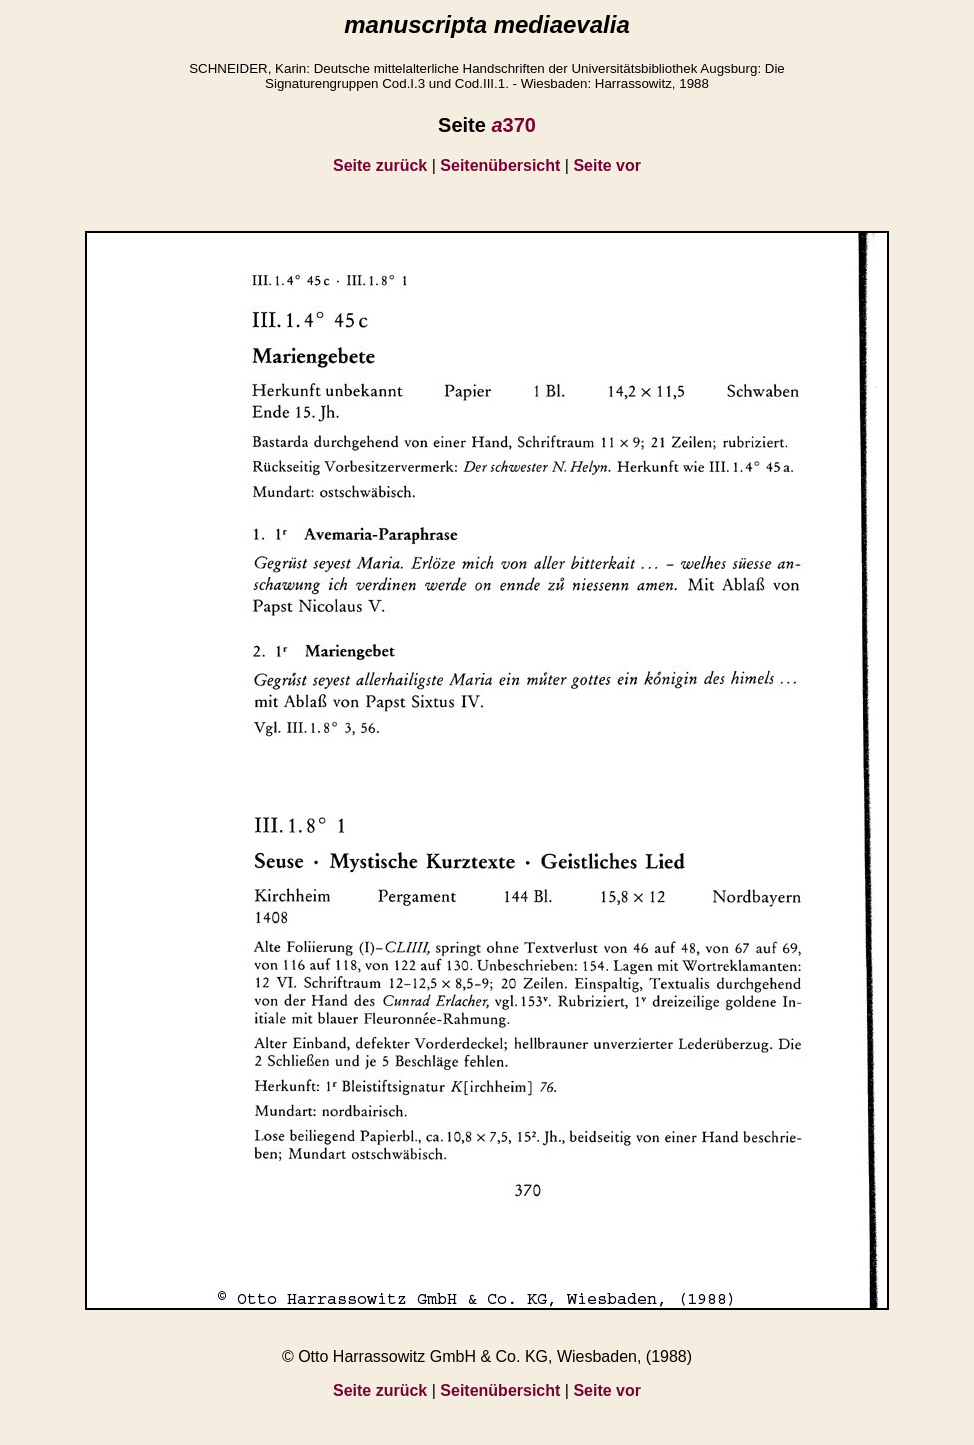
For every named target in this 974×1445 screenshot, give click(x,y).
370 (513, 125)
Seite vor (607, 165)
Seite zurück (380, 165)
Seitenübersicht (500, 165)
